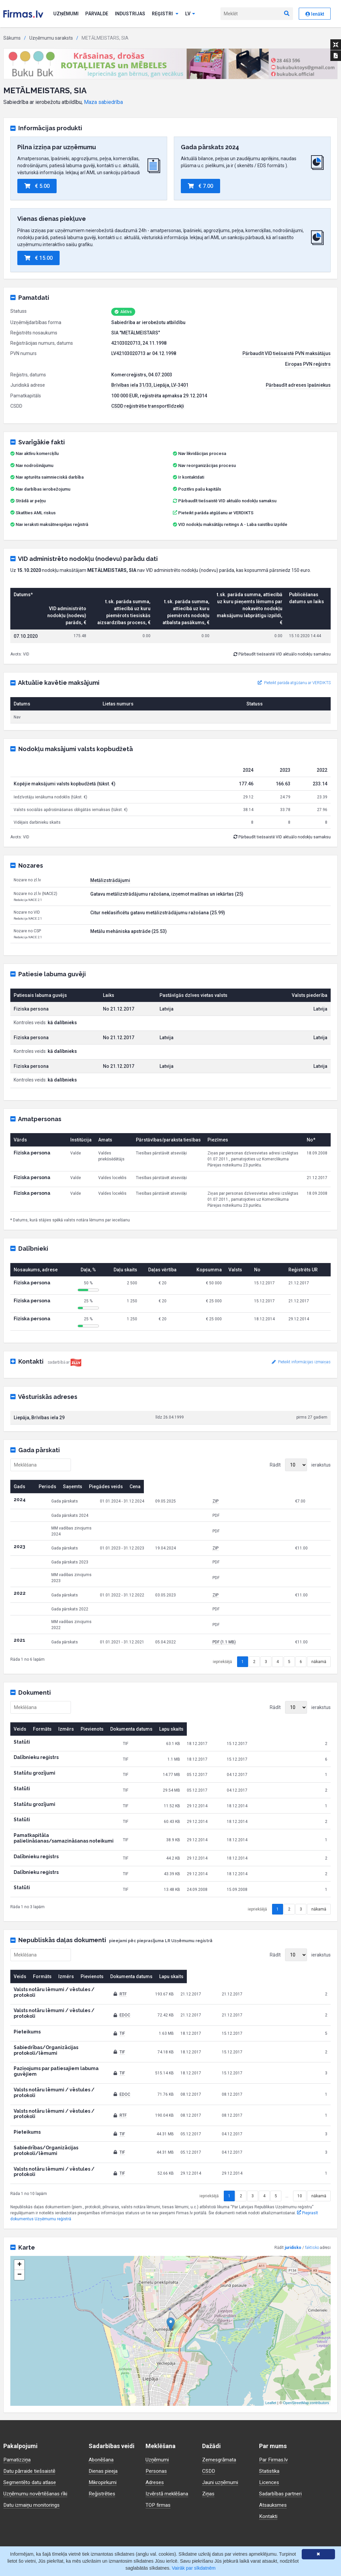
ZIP (262, 1501)
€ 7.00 (200, 186)
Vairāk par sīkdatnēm (193, 2568)
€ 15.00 (38, 258)
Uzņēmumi (66, 13)
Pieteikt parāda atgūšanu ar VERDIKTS (215, 512)
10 (299, 2127)
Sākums (12, 38)
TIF (170, 1998)
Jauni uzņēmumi (221, 2414)
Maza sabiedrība (103, 102)
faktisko (312, 2179)
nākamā (318, 1643)
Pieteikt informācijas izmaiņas (301, 1362)
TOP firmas (159, 2436)
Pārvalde (96, 13)
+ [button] (19, 2197)
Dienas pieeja (104, 2402)
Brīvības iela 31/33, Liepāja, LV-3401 (149, 385)
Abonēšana (101, 2391)
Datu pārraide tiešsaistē (31, 2402)
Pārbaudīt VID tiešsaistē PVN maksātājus (286, 353)
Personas (157, 2402)
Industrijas (130, 13)
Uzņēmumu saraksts (51, 38)
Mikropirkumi (104, 2414)
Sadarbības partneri (281, 2425)
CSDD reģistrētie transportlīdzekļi (147, 406)
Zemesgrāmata (220, 2391)
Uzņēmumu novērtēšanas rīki (36, 2425)
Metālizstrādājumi (110, 880)
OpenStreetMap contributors (306, 2335)
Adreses (156, 2414)
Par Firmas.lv (274, 2391)
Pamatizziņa (18, 2391)
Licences (269, 2414)
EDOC (173, 1983)
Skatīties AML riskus (36, 512)
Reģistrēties (103, 2425)
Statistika (270, 2402)
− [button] (19, 2207)
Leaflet (270, 2335)
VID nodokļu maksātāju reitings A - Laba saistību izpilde (232, 524)
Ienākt (314, 14)
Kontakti (268, 2448)
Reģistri (165, 13)
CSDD (209, 2402)
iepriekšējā (222, 1643)
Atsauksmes (273, 2436)
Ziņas (208, 2425)
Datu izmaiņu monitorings (33, 2436)
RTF (171, 1967)
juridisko (293, 2179)
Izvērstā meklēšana (168, 2425)
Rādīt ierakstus (300, 1465)
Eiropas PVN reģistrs (308, 364)
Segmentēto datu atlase (31, 2414)
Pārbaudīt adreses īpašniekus (298, 385)
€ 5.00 (37, 186)
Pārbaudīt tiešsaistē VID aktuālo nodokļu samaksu (224, 500)
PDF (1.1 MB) (270, 1624)
